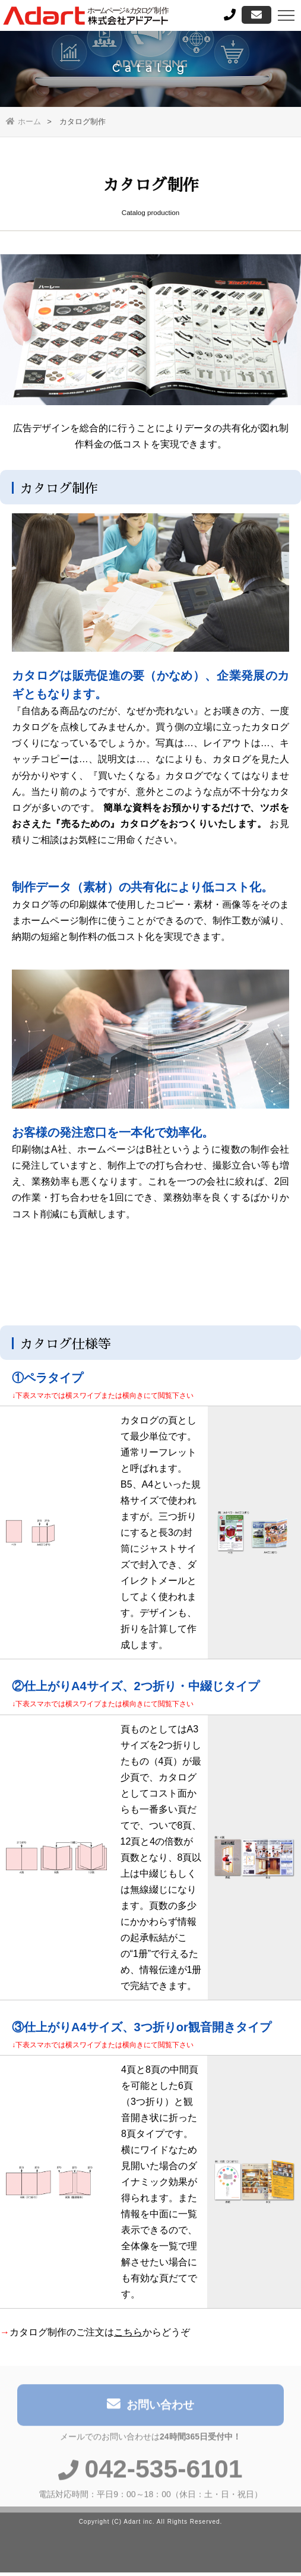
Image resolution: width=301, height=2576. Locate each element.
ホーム (23, 121)
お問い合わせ (150, 2409)
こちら (128, 2334)
